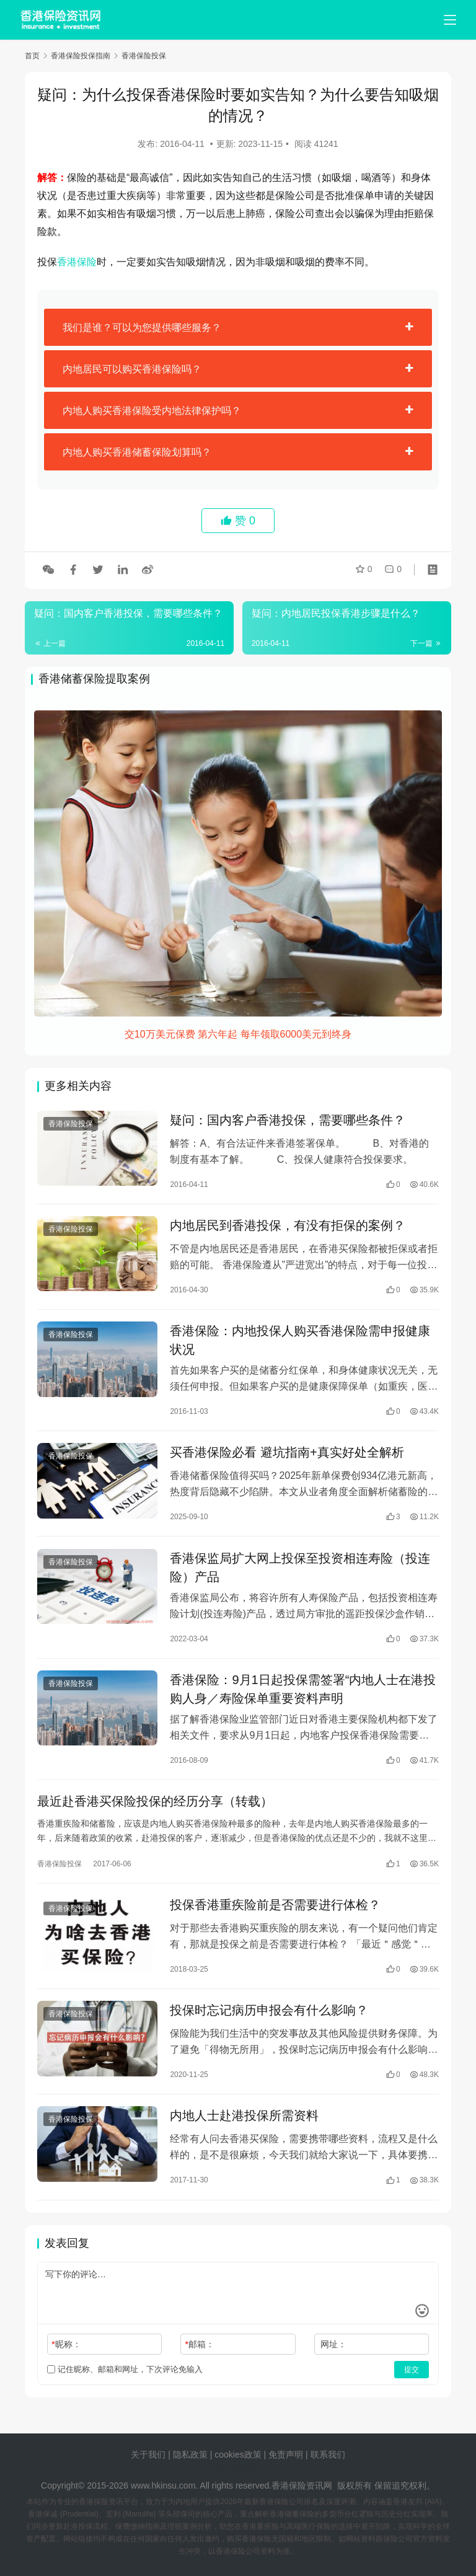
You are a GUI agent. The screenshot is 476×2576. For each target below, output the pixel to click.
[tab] (238, 327)
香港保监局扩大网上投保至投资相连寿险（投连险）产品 (300, 1572)
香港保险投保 (70, 1124)
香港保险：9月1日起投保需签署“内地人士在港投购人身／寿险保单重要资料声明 (303, 1695)
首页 (32, 55)
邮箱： (199, 2355)
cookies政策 (237, 2454)
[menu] (450, 20)
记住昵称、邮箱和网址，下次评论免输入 (125, 2380)
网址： (333, 2355)
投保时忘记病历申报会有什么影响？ (269, 2020)
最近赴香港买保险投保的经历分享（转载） (155, 1808)
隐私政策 (190, 2454)
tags (221, 2470)
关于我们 (148, 2454)
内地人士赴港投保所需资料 (244, 2126)
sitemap (247, 2470)
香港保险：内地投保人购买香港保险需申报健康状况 (300, 1343)
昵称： (66, 2355)
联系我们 (328, 2454)
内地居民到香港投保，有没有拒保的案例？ (287, 1227)
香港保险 (77, 262)
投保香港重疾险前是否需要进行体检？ (275, 1913)
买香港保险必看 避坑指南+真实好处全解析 (286, 1456)
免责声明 (287, 2454)
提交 (411, 2380)
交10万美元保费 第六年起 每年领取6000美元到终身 (238, 1034)
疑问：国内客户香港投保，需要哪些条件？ (287, 1120)
